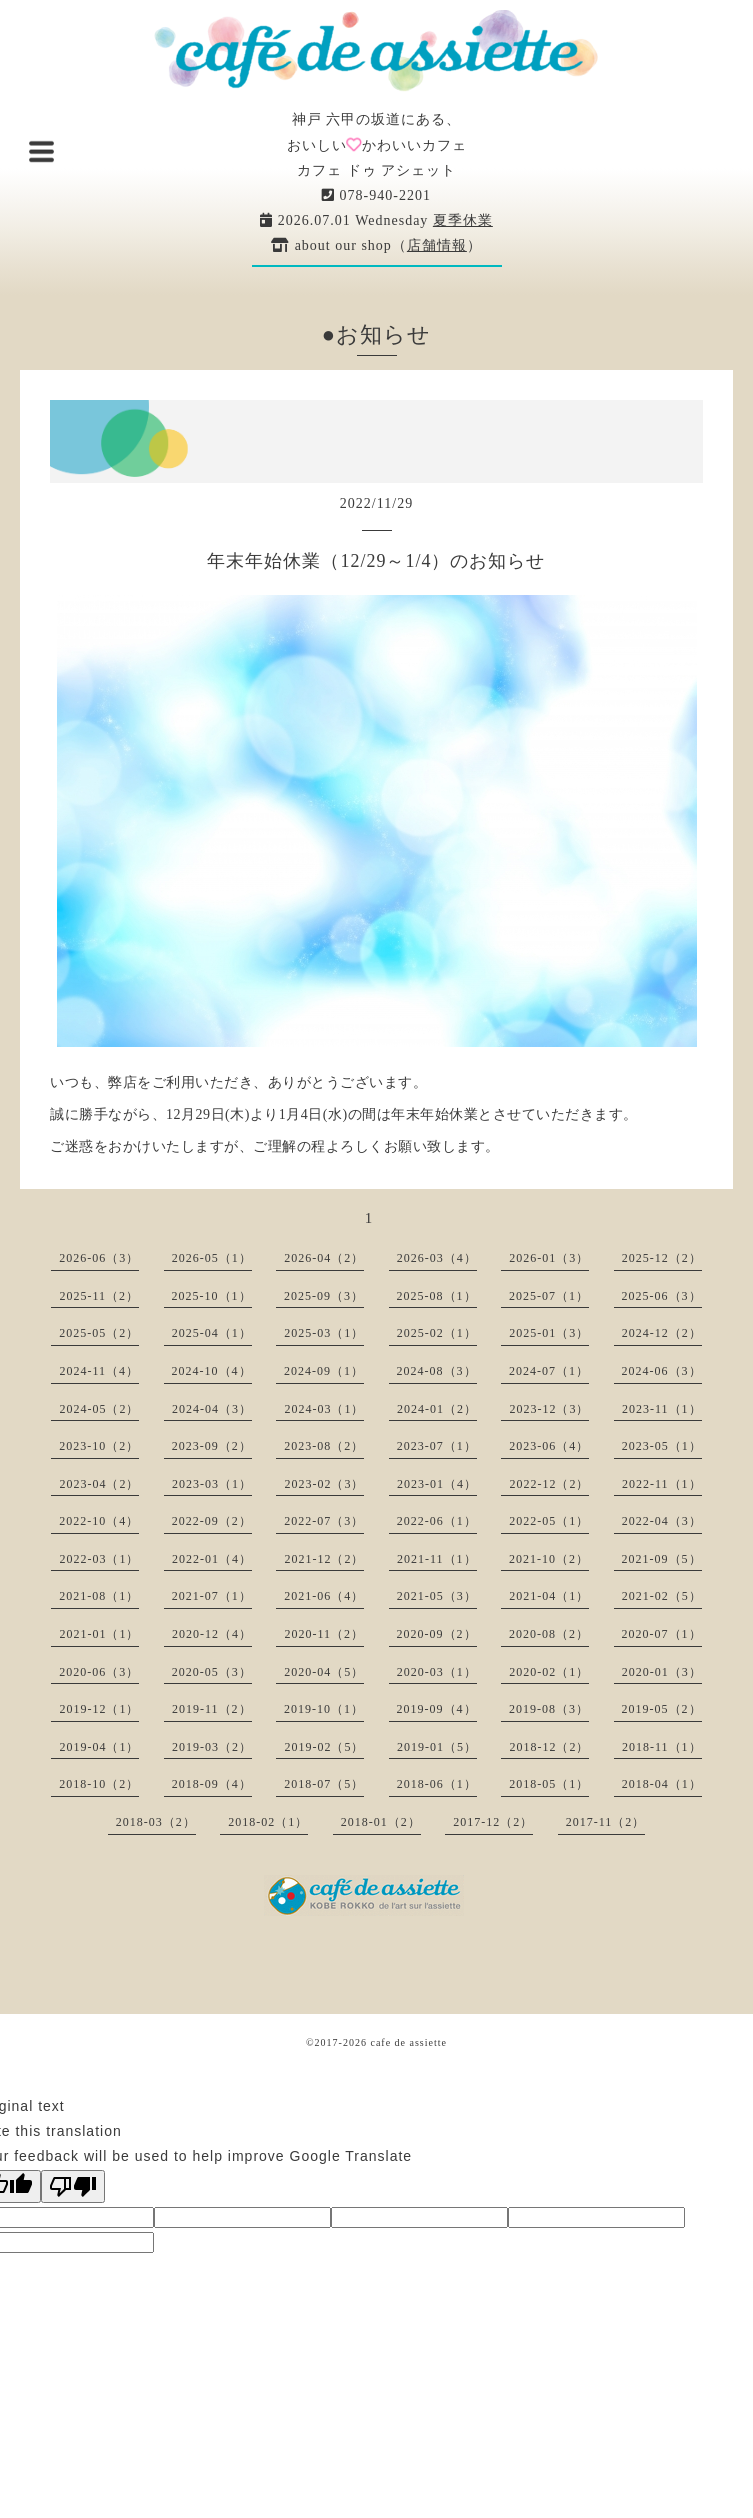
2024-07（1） (549, 1371)
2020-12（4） (212, 1634)
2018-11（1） (662, 1747)
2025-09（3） (324, 1296)
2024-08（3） (437, 1371)
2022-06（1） (437, 1521)
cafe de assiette (408, 2042)
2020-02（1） (549, 1672)
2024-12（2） (662, 1333)
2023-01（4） (437, 1484)
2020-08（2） (549, 1634)
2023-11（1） (662, 1409)
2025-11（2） (99, 1296)
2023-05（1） (662, 1446)
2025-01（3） (549, 1333)
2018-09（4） (212, 1784)
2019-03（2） (212, 1747)
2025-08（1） (437, 1296)
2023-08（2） (324, 1446)
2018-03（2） (156, 1822)
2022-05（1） (549, 1521)
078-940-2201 (376, 195)
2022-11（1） (662, 1484)
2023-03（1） (212, 1484)
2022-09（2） (212, 1521)
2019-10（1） (324, 1709)
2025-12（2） (662, 1258)
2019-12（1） (99, 1709)
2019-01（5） (437, 1747)
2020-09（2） (437, 1634)
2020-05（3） (212, 1672)
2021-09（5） (662, 1559)
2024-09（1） (324, 1371)
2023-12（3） (549, 1409)
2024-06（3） (662, 1371)
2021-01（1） (99, 1634)
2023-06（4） (549, 1446)
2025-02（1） (437, 1333)
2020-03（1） (437, 1672)
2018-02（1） (268, 1822)
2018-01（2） (381, 1822)
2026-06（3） (99, 1258)
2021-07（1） (212, 1596)
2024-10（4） (212, 1371)
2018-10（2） (99, 1784)
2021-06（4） (324, 1596)
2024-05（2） (99, 1409)
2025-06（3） (662, 1296)
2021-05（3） (437, 1596)
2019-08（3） (549, 1709)
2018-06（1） (437, 1784)
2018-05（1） (549, 1784)
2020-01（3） (662, 1672)
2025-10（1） (212, 1296)
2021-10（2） (549, 1559)
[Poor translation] (73, 2186)
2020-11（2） (324, 1634)
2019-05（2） (662, 1709)
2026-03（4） (437, 1258)
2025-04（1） (212, 1333)
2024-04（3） (212, 1409)
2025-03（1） (324, 1333)
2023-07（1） (437, 1446)
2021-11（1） (437, 1559)
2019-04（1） (99, 1747)
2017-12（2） (493, 1822)
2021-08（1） (99, 1596)
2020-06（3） (99, 1672)
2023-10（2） (99, 1446)
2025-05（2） (99, 1333)
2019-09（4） (437, 1709)
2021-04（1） (549, 1596)
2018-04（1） (662, 1784)
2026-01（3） (549, 1258)
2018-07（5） (324, 1784)
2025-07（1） (549, 1296)
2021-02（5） (662, 1596)
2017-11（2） (606, 1822)
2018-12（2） (549, 1747)
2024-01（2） (437, 1409)
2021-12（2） (324, 1559)
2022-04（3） (662, 1521)
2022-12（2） (549, 1484)
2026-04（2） (324, 1258)
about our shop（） (376, 245)
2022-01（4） (212, 1559)
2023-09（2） (212, 1446)
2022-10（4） (99, 1521)
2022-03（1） (99, 1559)
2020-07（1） (662, 1634)
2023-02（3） (324, 1484)
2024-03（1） (324, 1409)
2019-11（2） (212, 1709)
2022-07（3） (324, 1521)
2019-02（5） (324, 1747)
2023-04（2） (99, 1484)
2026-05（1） (212, 1258)
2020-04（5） (324, 1672)
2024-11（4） (99, 1371)
